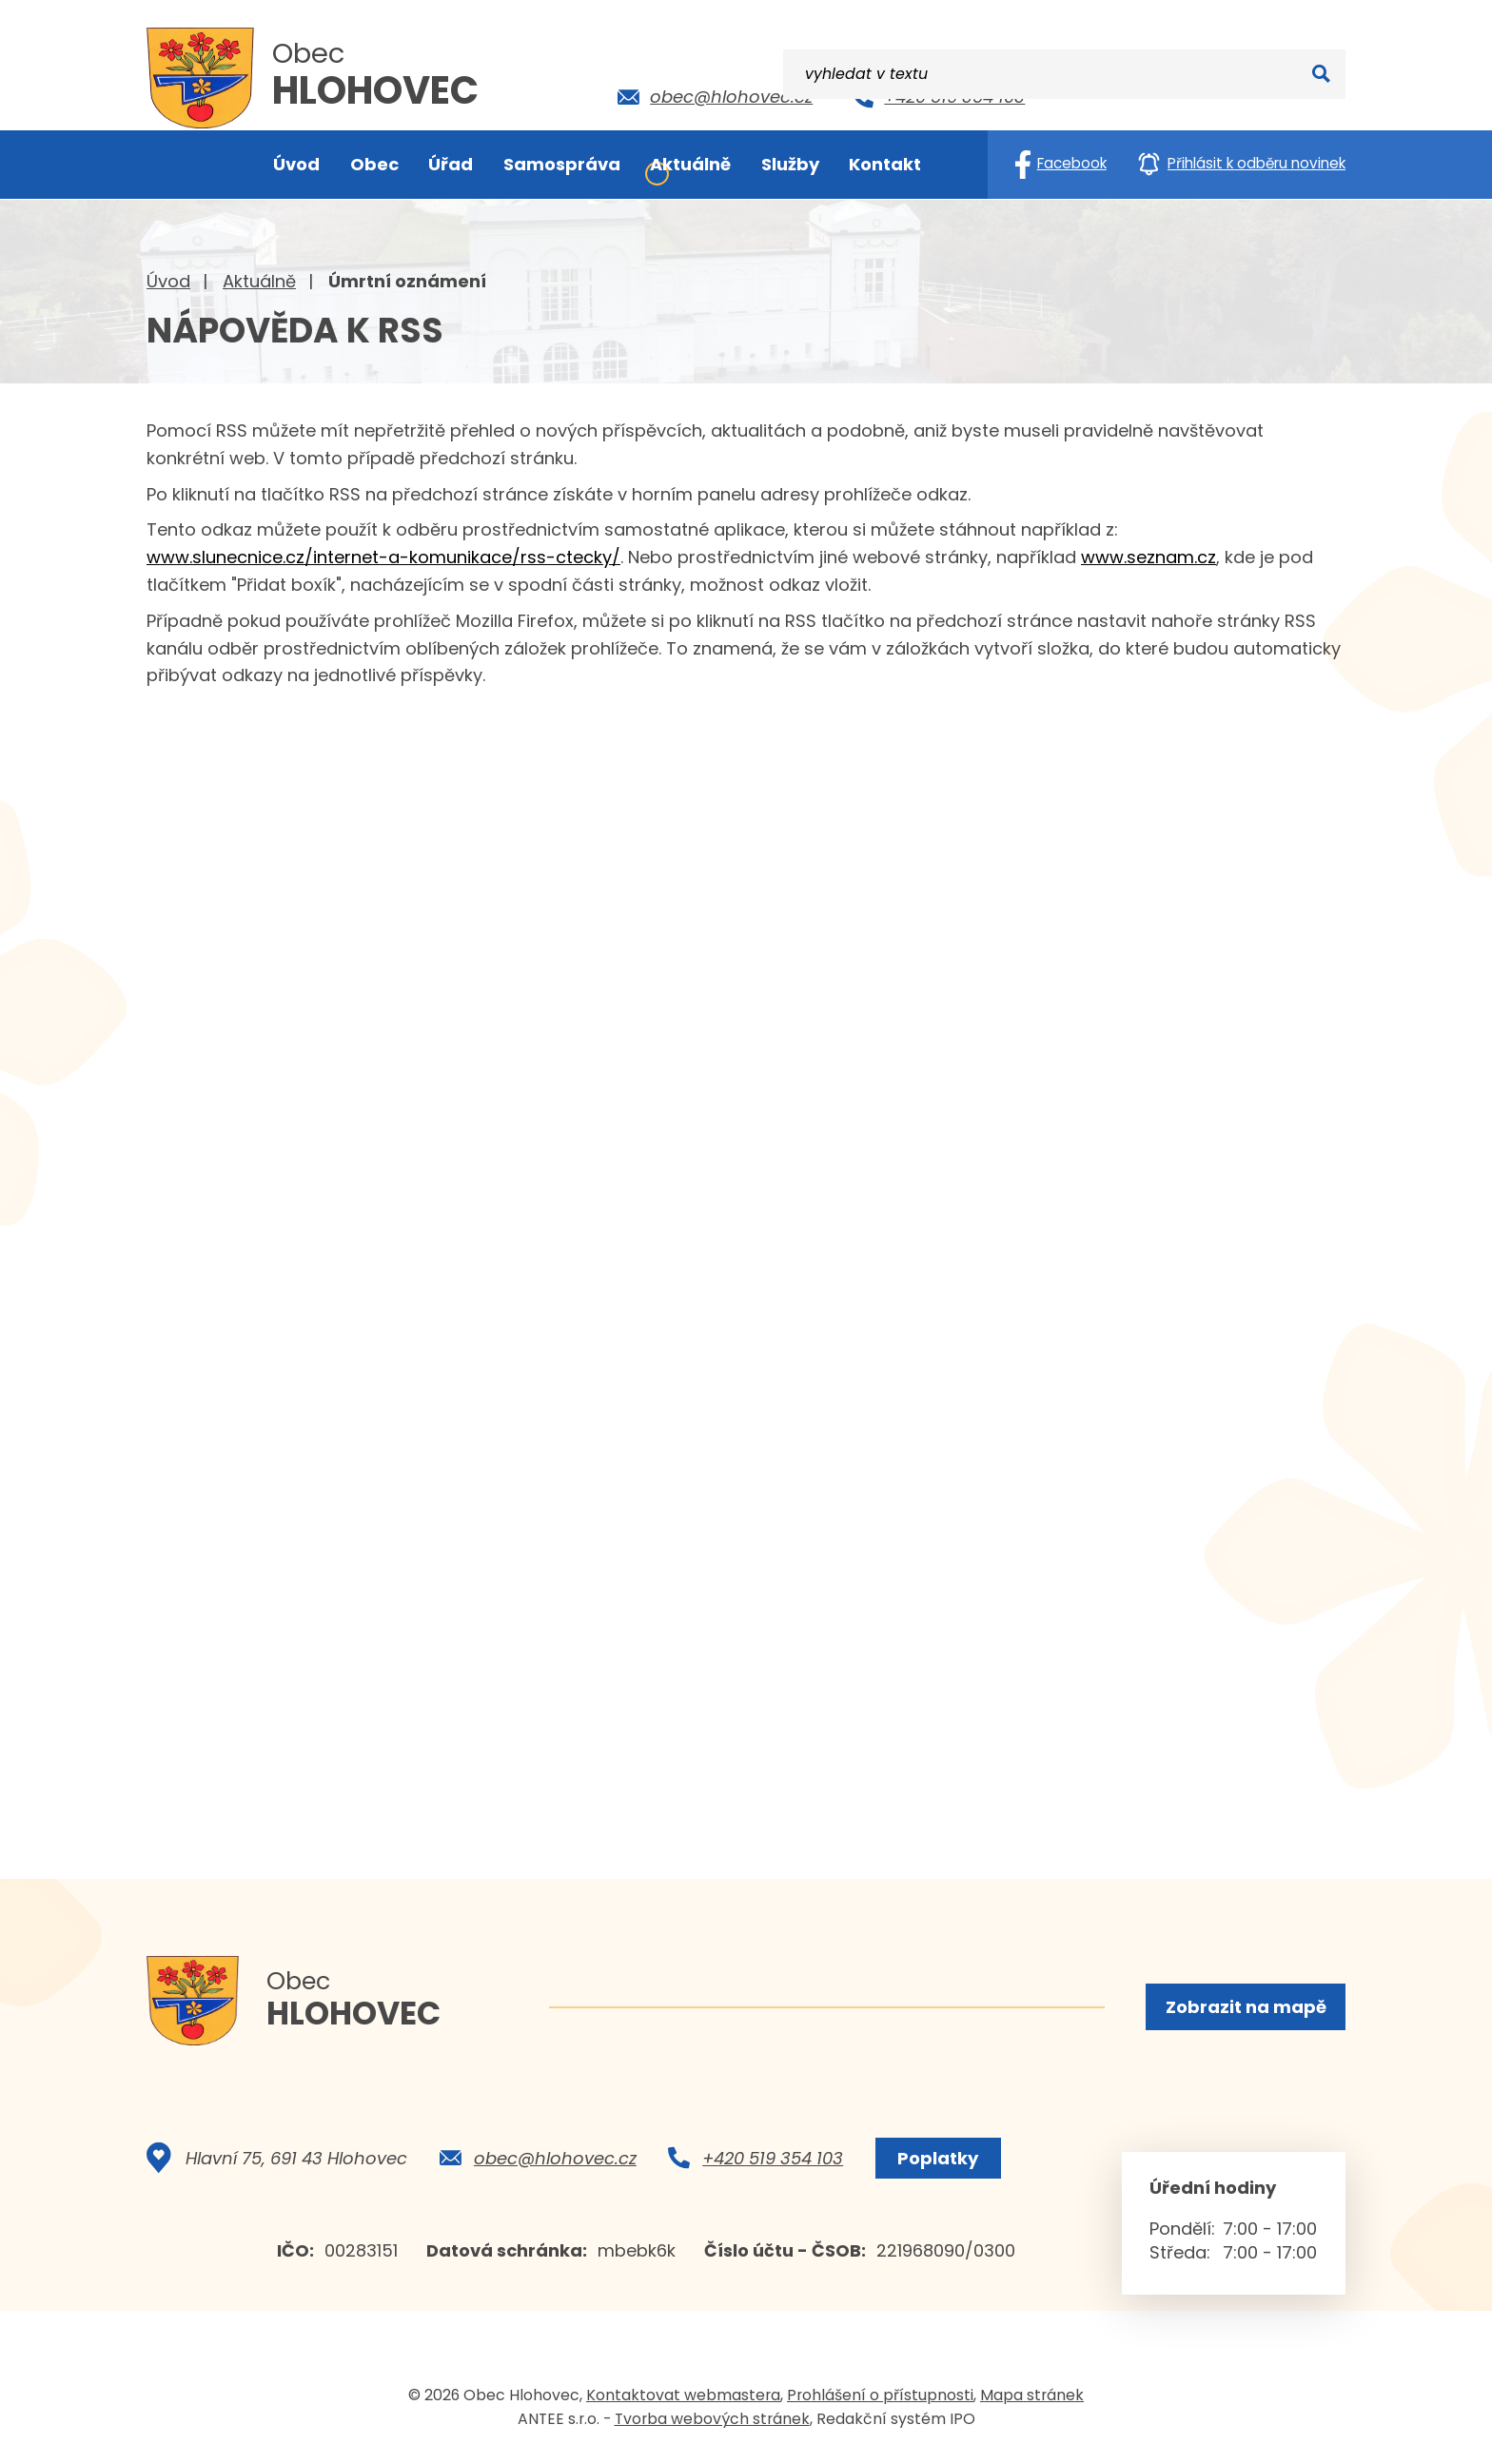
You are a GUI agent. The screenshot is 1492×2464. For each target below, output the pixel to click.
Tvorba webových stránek (712, 2424)
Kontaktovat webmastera (683, 2401)
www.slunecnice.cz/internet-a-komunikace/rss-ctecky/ (383, 557)
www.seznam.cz (1148, 557)
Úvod (168, 281)
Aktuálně (259, 281)
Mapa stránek (1032, 2401)
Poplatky (934, 2164)
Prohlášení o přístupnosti (880, 2401)
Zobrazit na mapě (1244, 2008)
